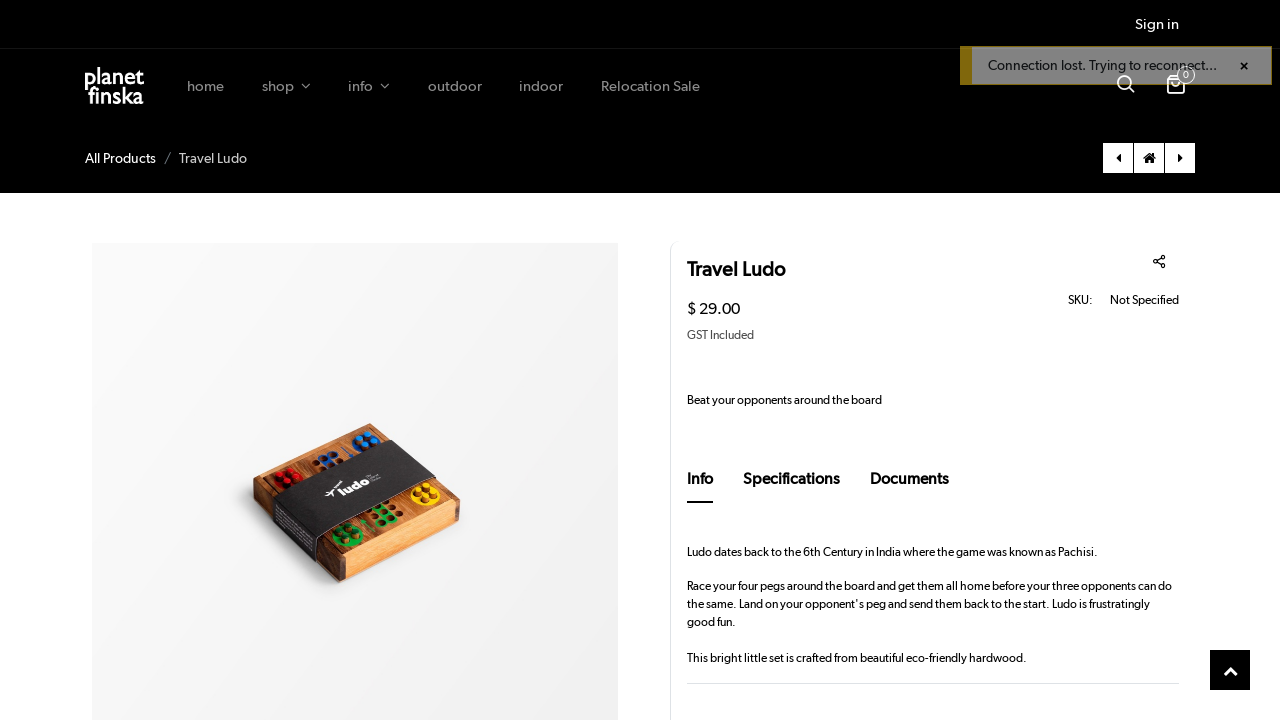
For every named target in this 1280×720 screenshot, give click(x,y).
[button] (1125, 86)
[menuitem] (205, 86)
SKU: (1080, 300)
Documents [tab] (909, 478)
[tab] (700, 485)
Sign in (1157, 24)
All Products (120, 158)
